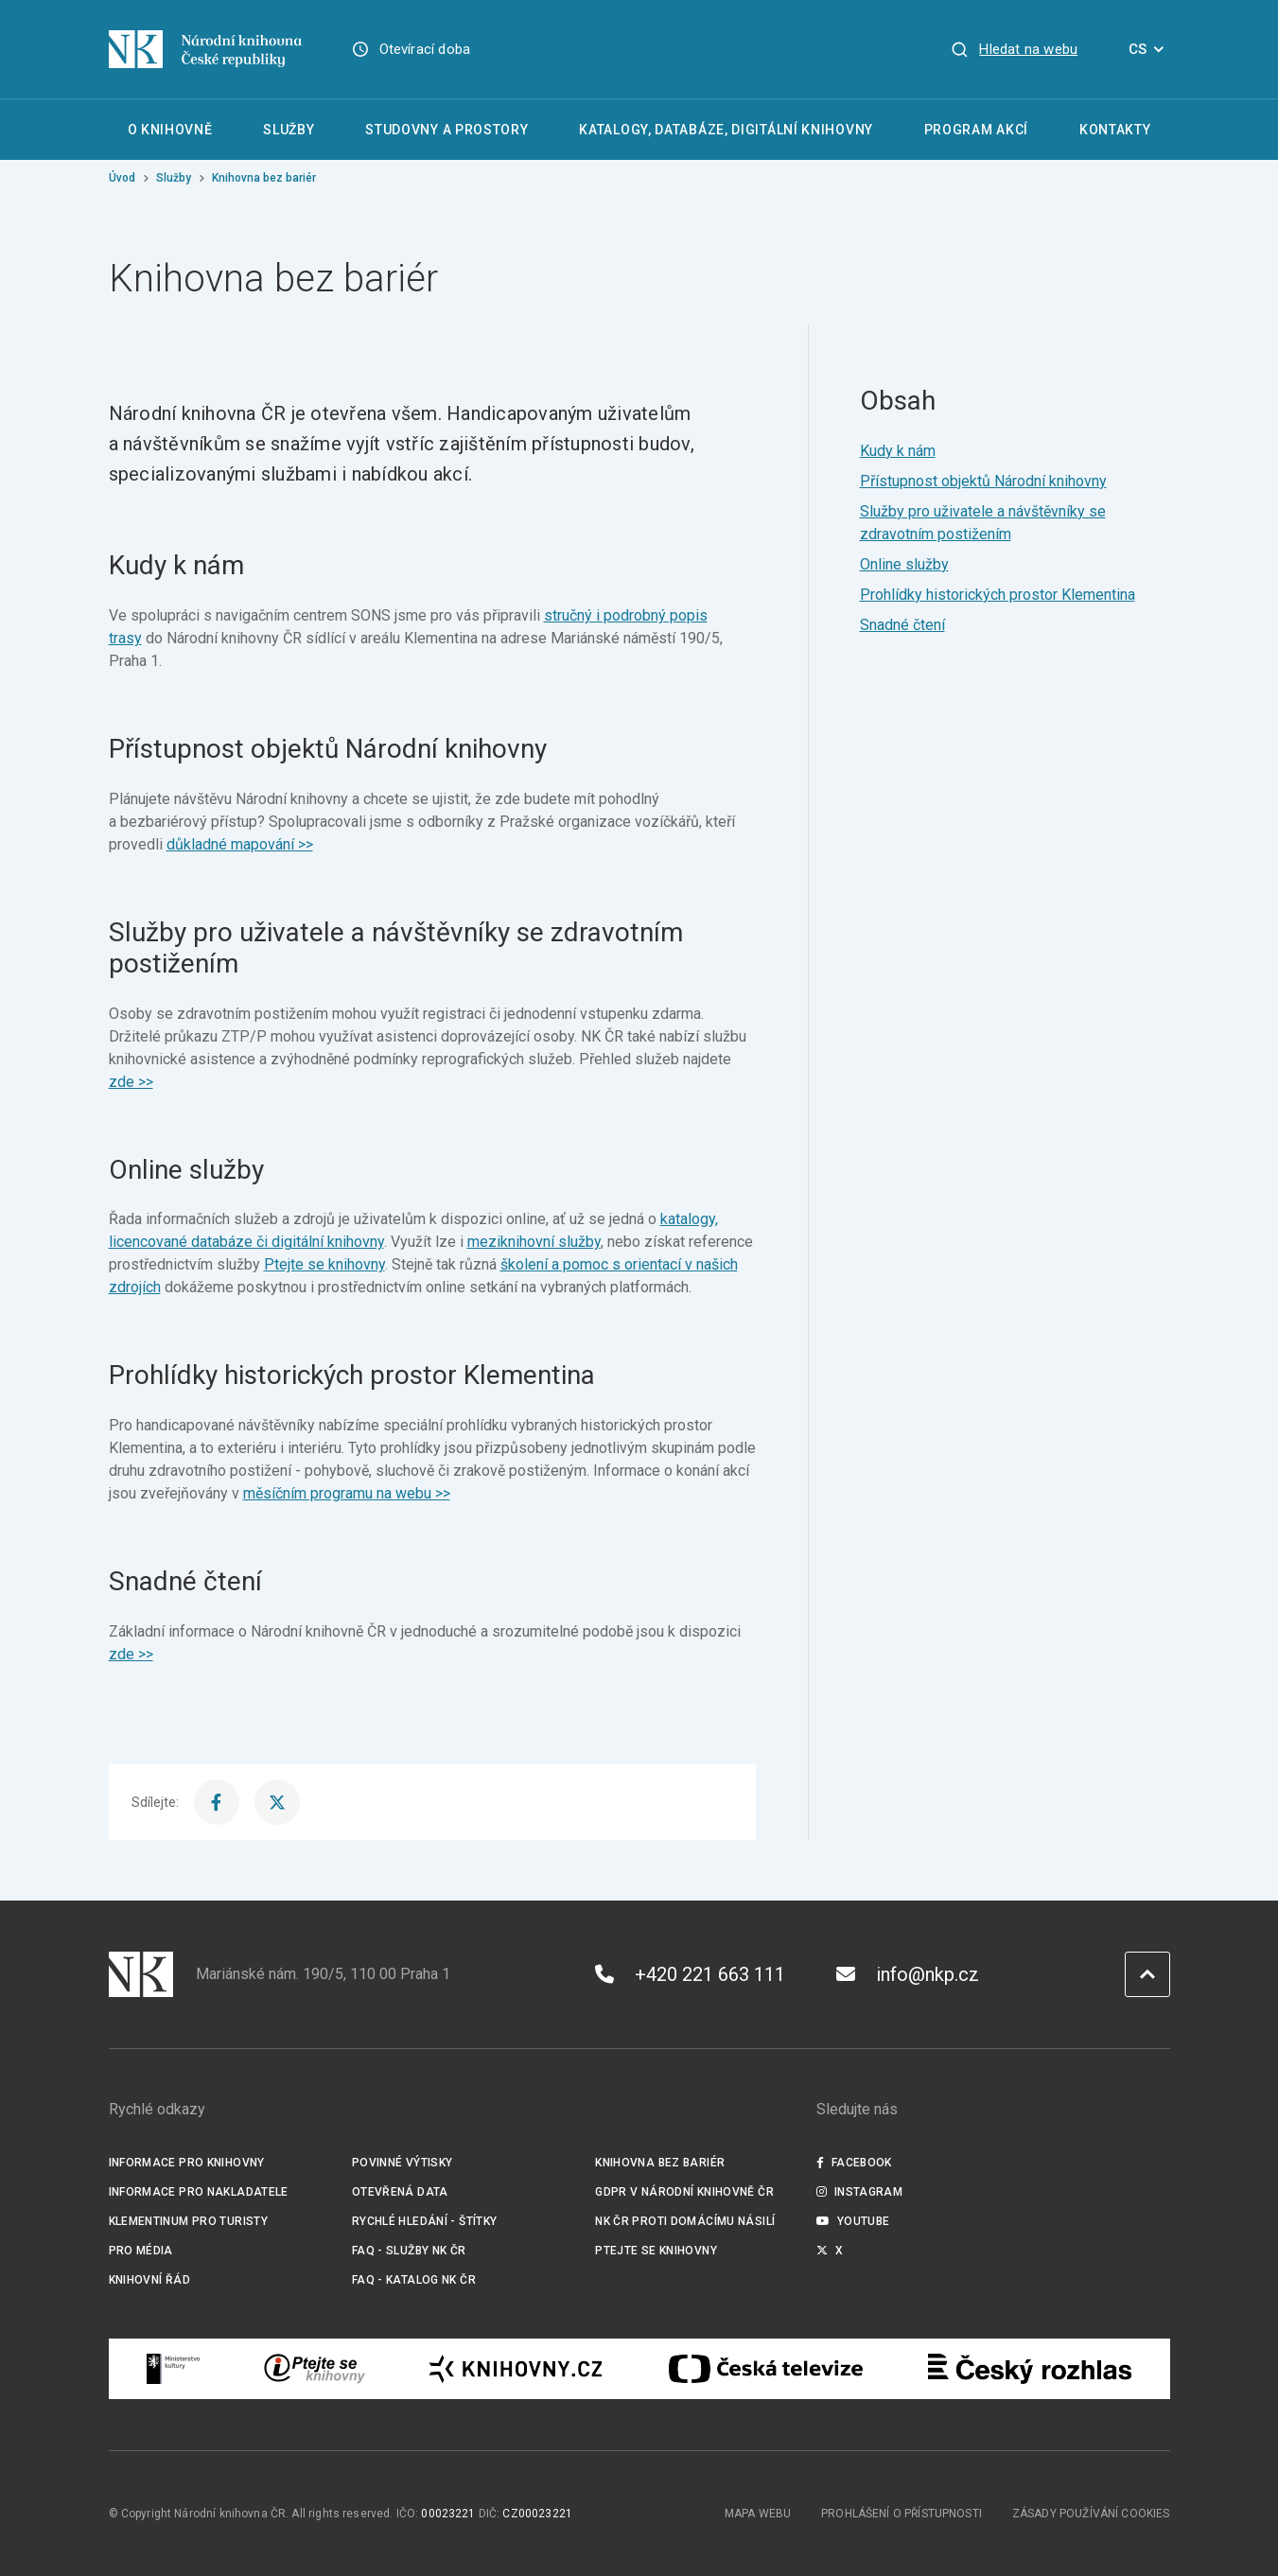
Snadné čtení (902, 625)
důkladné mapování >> (239, 844)
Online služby (904, 564)
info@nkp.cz (907, 1974)
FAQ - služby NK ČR (409, 2250)
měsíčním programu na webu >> (346, 1493)
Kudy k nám (898, 451)
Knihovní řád (150, 2280)
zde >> (131, 1082)
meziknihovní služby (534, 1242)
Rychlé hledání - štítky (425, 2221)
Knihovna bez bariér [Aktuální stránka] (264, 177)
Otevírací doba (425, 49)
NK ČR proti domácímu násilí (685, 2221)
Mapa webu (758, 2513)
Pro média (141, 2250)
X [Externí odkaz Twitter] (830, 2250)
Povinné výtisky (402, 2162)
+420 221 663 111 (690, 1974)
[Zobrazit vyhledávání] (1014, 49)
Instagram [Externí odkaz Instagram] (859, 2192)
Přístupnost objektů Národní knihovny (983, 481)
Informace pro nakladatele (199, 2192)
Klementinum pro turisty (189, 2221)
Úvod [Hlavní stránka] (122, 177)
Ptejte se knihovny (324, 1264)
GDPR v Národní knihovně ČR (684, 2192)
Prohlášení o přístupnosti (901, 2513)
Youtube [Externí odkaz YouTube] (853, 2221)
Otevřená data (400, 2192)
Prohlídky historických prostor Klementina (997, 595)
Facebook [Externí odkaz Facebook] (854, 2162)
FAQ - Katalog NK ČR (414, 2280)
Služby (173, 177)
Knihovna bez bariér (660, 2162)
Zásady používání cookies (1091, 2513)
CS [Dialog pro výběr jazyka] (1149, 49)
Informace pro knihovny (187, 2162)
